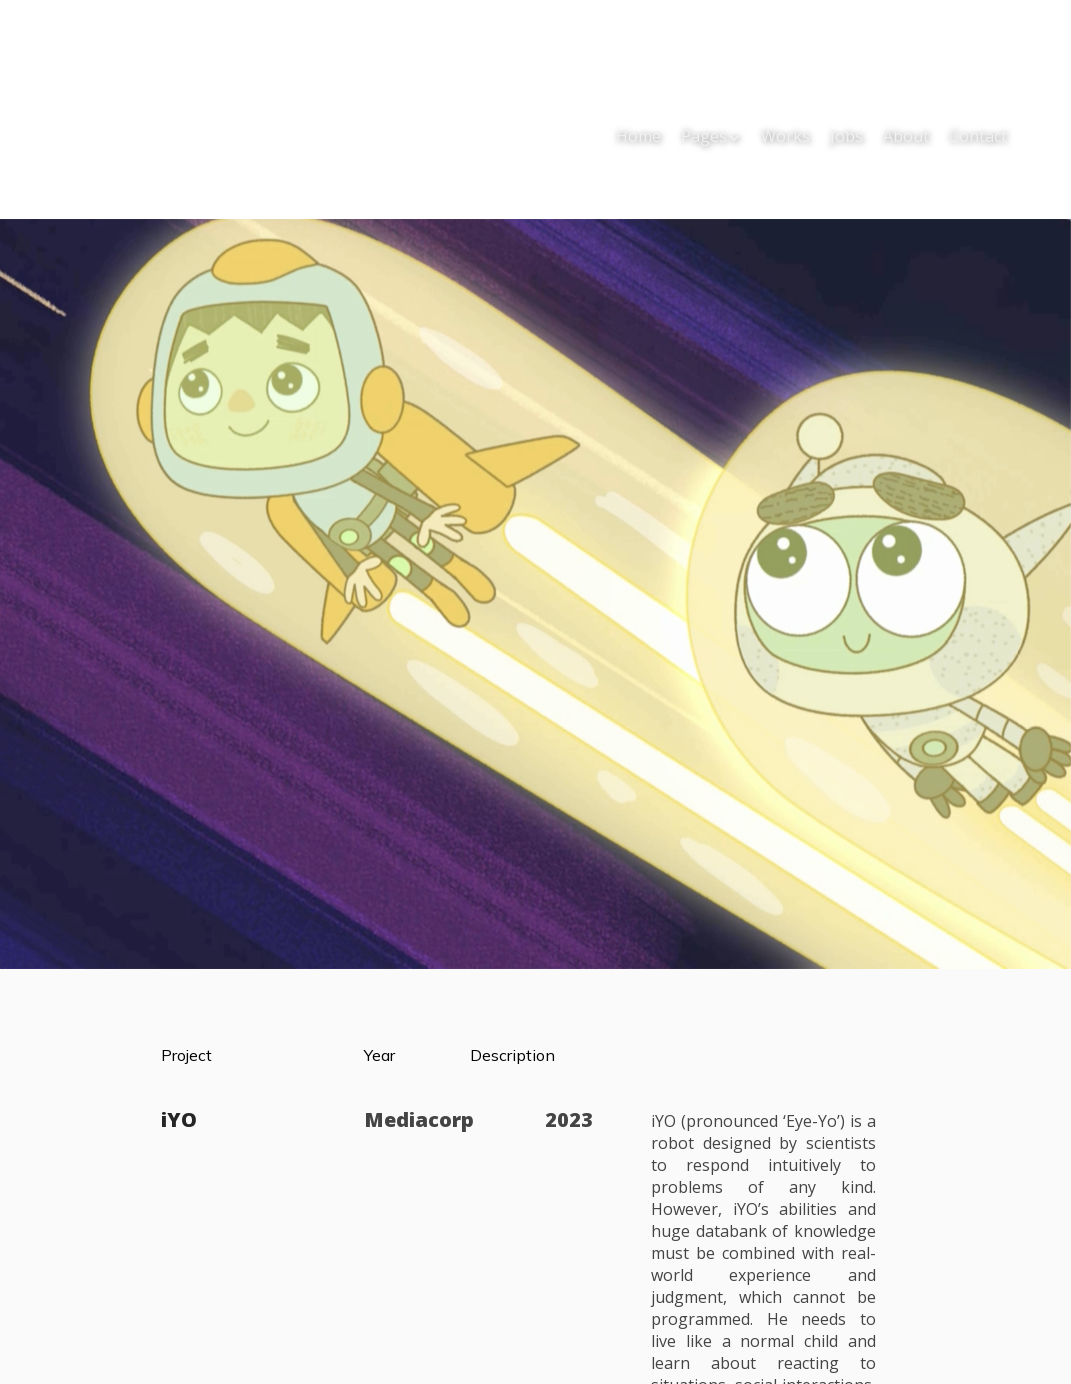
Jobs (846, 136)
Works (785, 136)
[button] (711, 138)
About (906, 136)
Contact (978, 136)
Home (638, 136)
